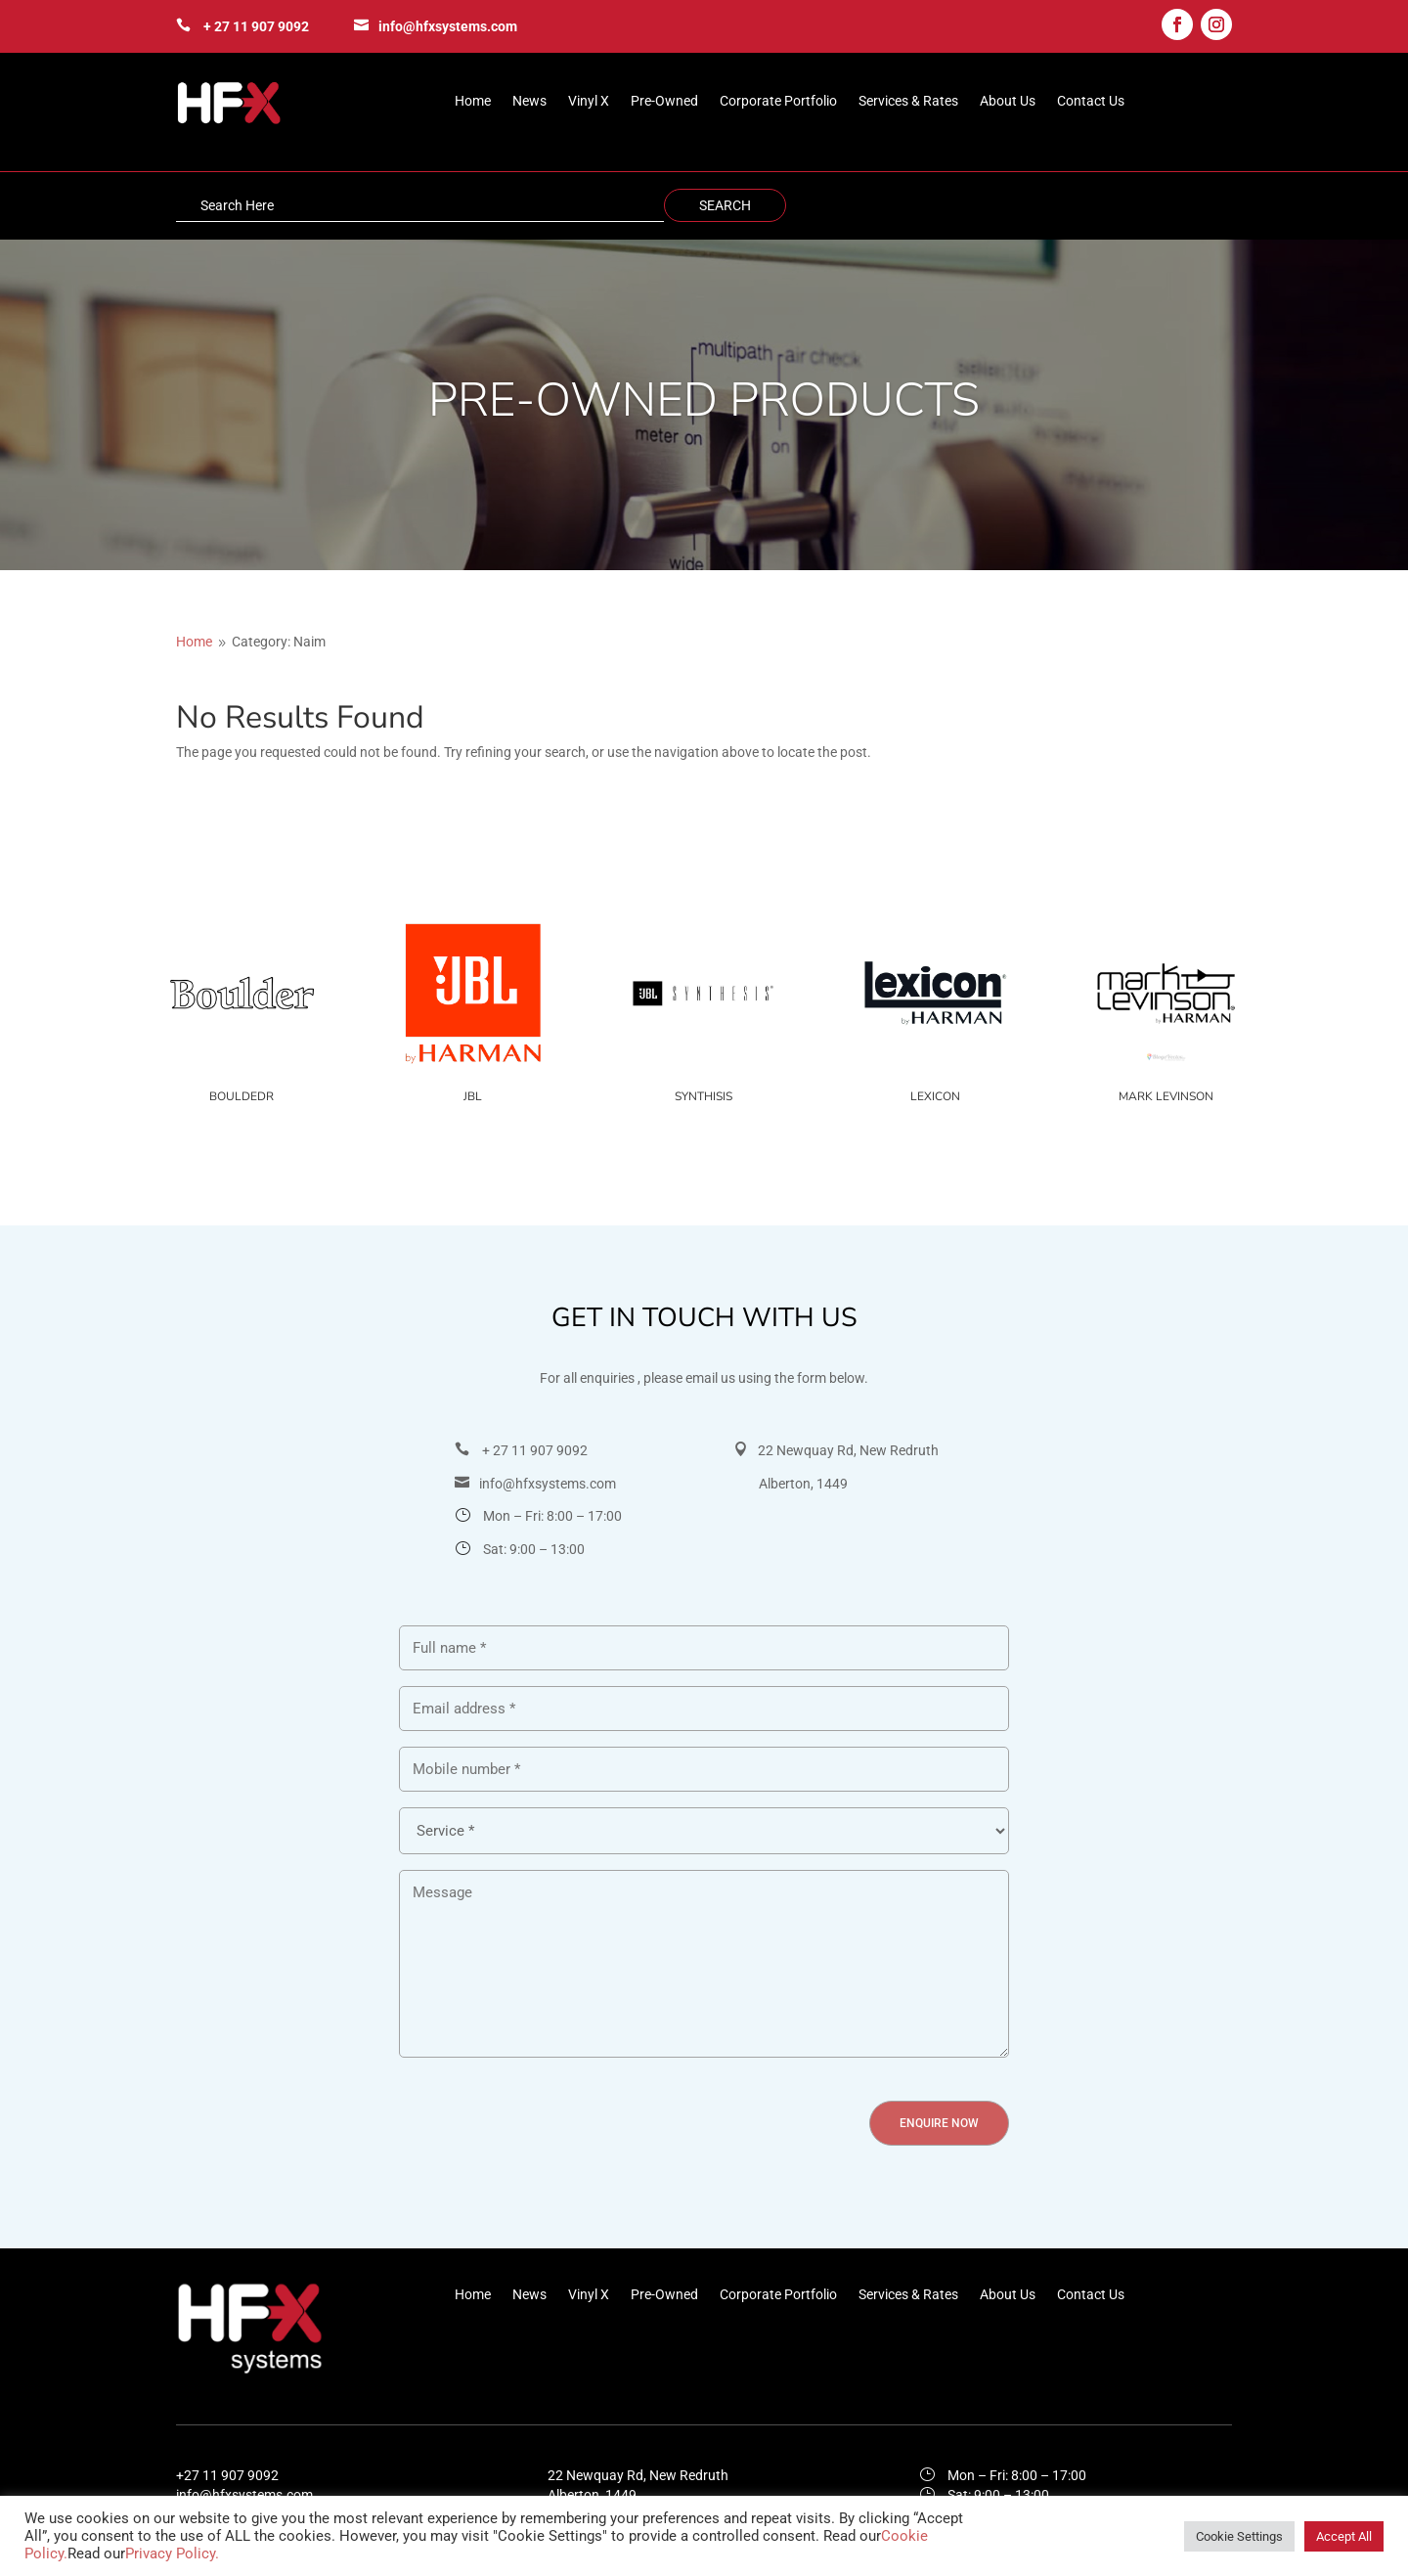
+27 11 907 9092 (227, 2475)
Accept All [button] (1344, 2536)
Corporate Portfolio (778, 101)
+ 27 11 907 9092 (256, 26)
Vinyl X (588, 101)
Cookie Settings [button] (1239, 2536)
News (529, 101)
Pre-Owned (664, 101)
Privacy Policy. (172, 2553)
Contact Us (1090, 101)
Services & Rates (908, 101)
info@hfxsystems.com (447, 26)
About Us (1007, 101)
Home (473, 101)
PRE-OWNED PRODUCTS (704, 400)
